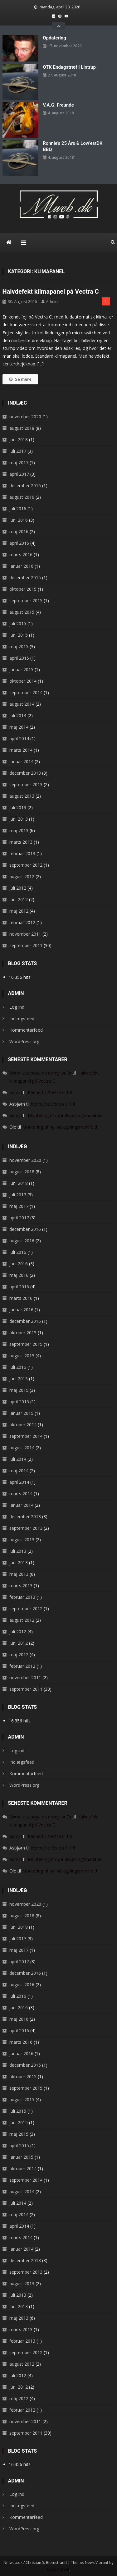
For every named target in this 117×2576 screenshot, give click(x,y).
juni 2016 (18, 520)
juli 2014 (17, 715)
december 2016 (25, 485)
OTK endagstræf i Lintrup (69, 67)
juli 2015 (17, 623)
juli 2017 (17, 451)
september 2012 (25, 865)
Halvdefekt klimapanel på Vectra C (50, 291)
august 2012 (21, 876)
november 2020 (25, 416)
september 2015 (25, 600)
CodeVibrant (58, 2569)
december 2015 (25, 577)
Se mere (20, 379)
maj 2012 (18, 911)
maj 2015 (18, 646)
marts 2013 (20, 842)
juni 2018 (18, 439)
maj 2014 (18, 727)
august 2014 (21, 704)
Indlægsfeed (21, 1018)
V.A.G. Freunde (58, 105)
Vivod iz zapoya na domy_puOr (40, 1073)
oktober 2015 (23, 589)
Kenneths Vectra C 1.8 (50, 1092)
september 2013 (25, 784)
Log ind (16, 1007)
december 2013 (25, 773)
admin (52, 301)
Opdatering (54, 38)
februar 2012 (22, 922)
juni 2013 (18, 819)
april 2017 (19, 474)
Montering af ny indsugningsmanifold (65, 1115)
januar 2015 (21, 669)
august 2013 (21, 796)
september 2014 (25, 692)
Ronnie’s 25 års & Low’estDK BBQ (72, 146)
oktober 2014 (23, 681)
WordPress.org (24, 1041)
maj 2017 (18, 462)
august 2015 (21, 612)
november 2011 (25, 934)
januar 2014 (21, 761)
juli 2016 (17, 508)
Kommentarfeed (26, 1030)
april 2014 (19, 738)
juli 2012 (17, 888)
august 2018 (21, 428)
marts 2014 (20, 750)
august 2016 (21, 497)
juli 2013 (17, 807)
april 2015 (19, 658)
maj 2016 (18, 531)
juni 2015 (18, 635)
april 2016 (19, 543)
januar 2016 (21, 566)
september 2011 (25, 945)
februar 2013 (22, 853)
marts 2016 (20, 554)
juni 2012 (18, 899)
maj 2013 (18, 830)
